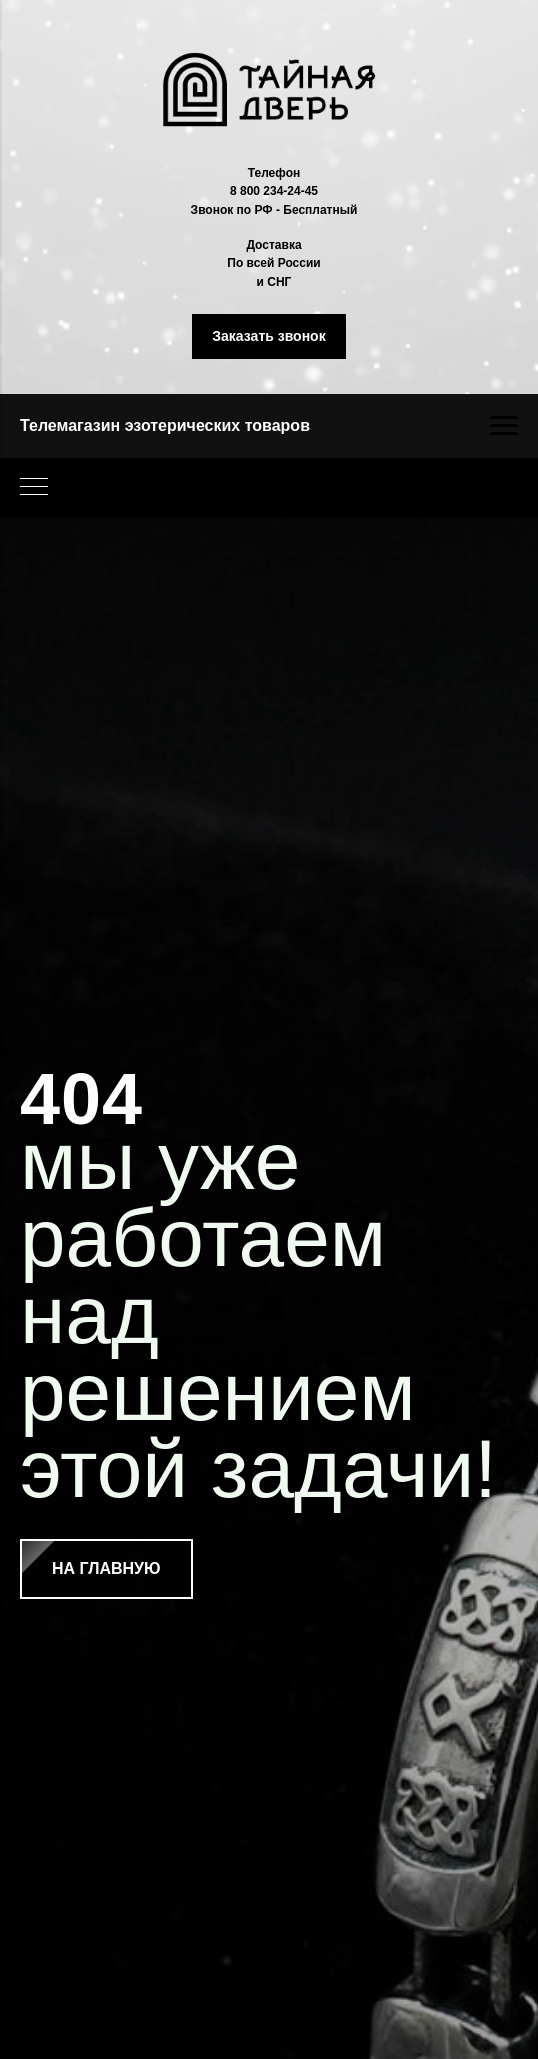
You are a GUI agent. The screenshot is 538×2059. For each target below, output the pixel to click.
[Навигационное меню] (504, 426)
